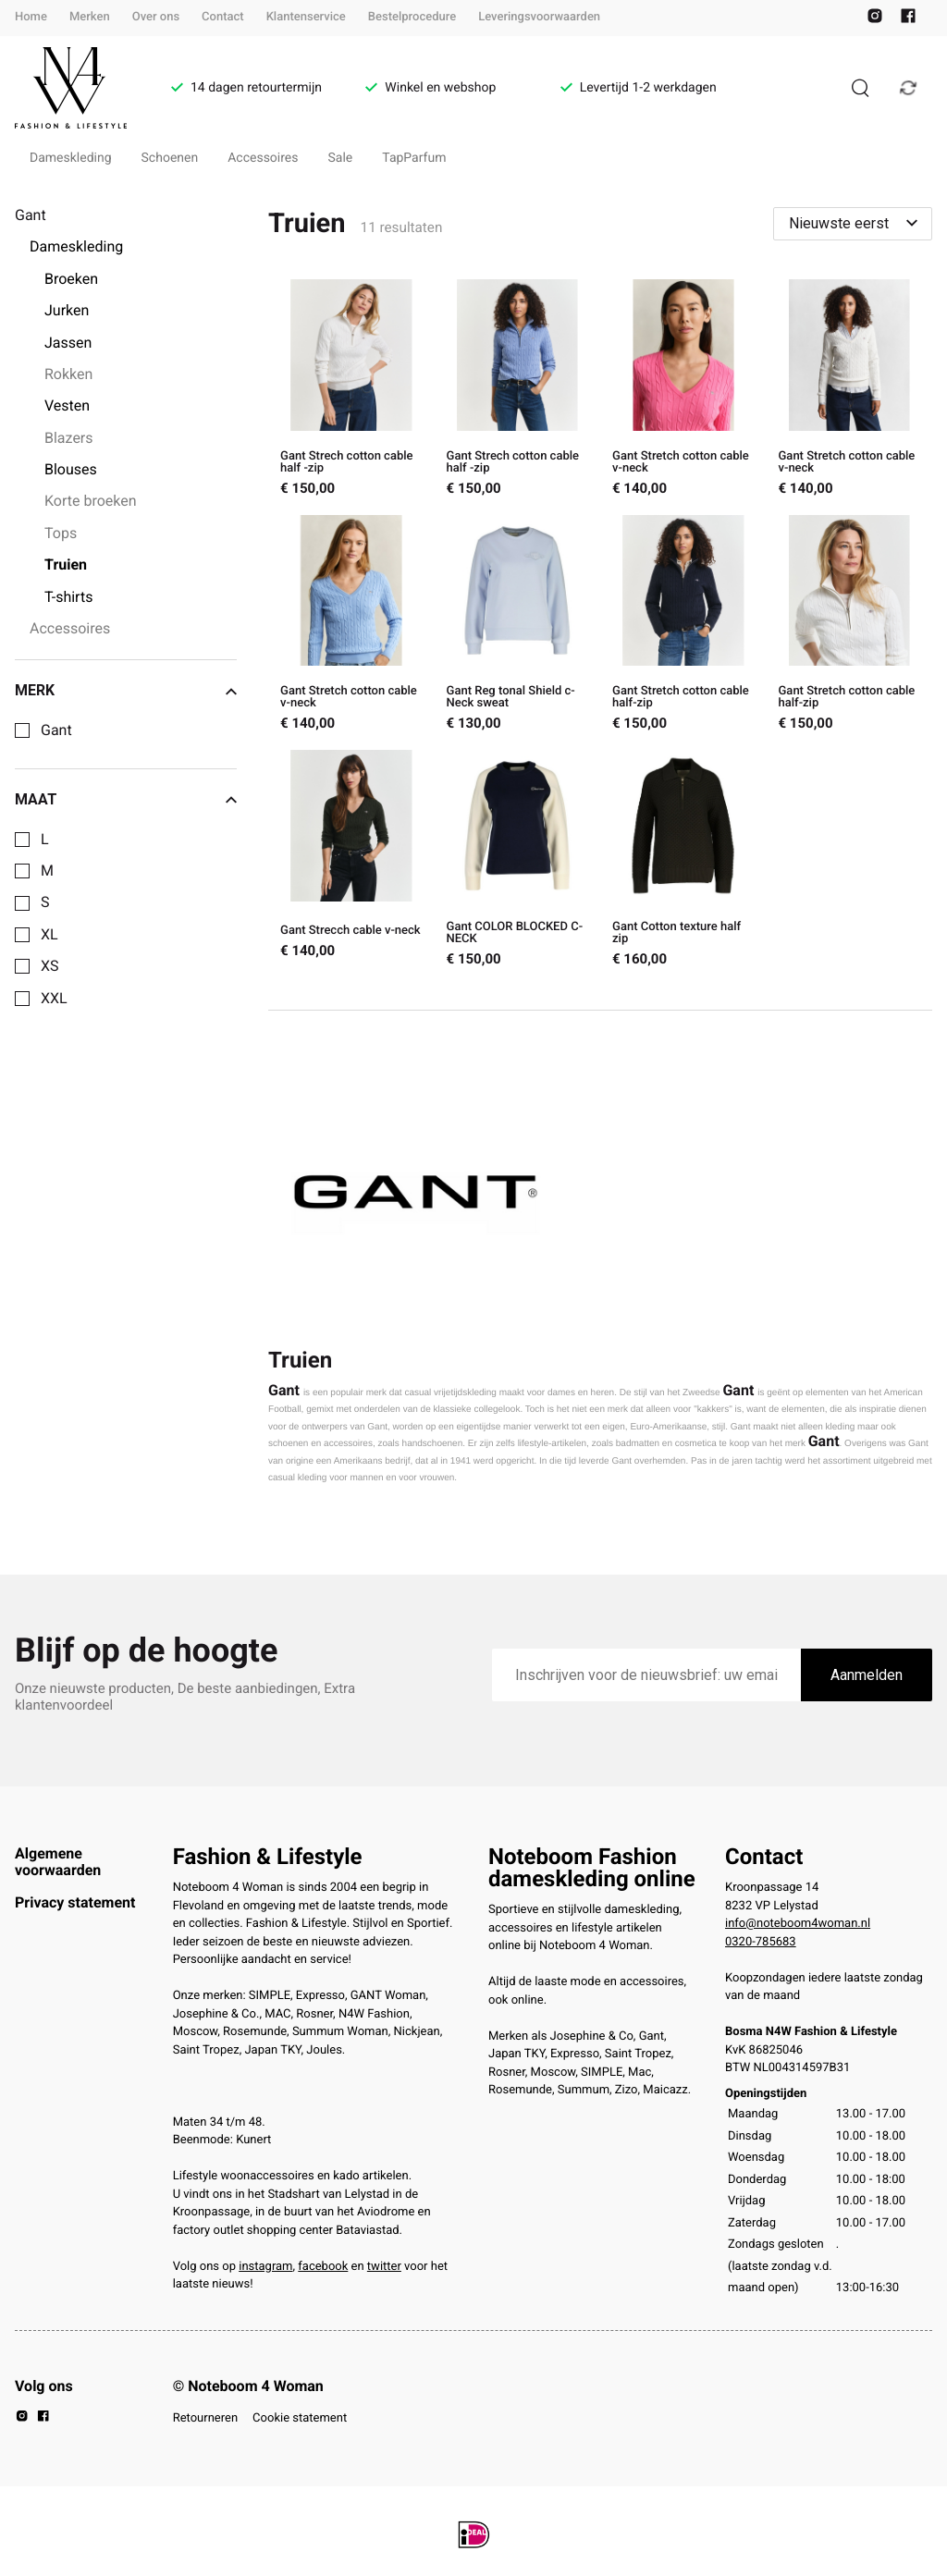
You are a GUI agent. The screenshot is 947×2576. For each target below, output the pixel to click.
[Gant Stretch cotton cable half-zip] (683, 625)
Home (31, 17)
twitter (384, 2267)
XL (49, 934)
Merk (126, 690)
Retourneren (205, 2418)
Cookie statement (299, 2418)
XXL (54, 998)
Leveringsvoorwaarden (539, 17)
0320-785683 (760, 1942)
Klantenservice (306, 17)
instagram (265, 2267)
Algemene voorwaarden (58, 1862)
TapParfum (414, 158)
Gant (56, 730)
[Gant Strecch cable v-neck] (351, 860)
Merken (89, 17)
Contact (223, 17)
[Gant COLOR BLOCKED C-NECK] (517, 860)
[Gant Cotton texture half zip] (683, 860)
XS (50, 966)
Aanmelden (866, 1675)
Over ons (155, 17)
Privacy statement (75, 1902)
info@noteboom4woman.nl (797, 1924)
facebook (323, 2267)
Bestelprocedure (412, 17)
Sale (340, 158)
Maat (126, 799)
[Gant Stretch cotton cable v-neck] (683, 390)
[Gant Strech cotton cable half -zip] (351, 390)
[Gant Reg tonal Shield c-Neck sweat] (517, 625)
